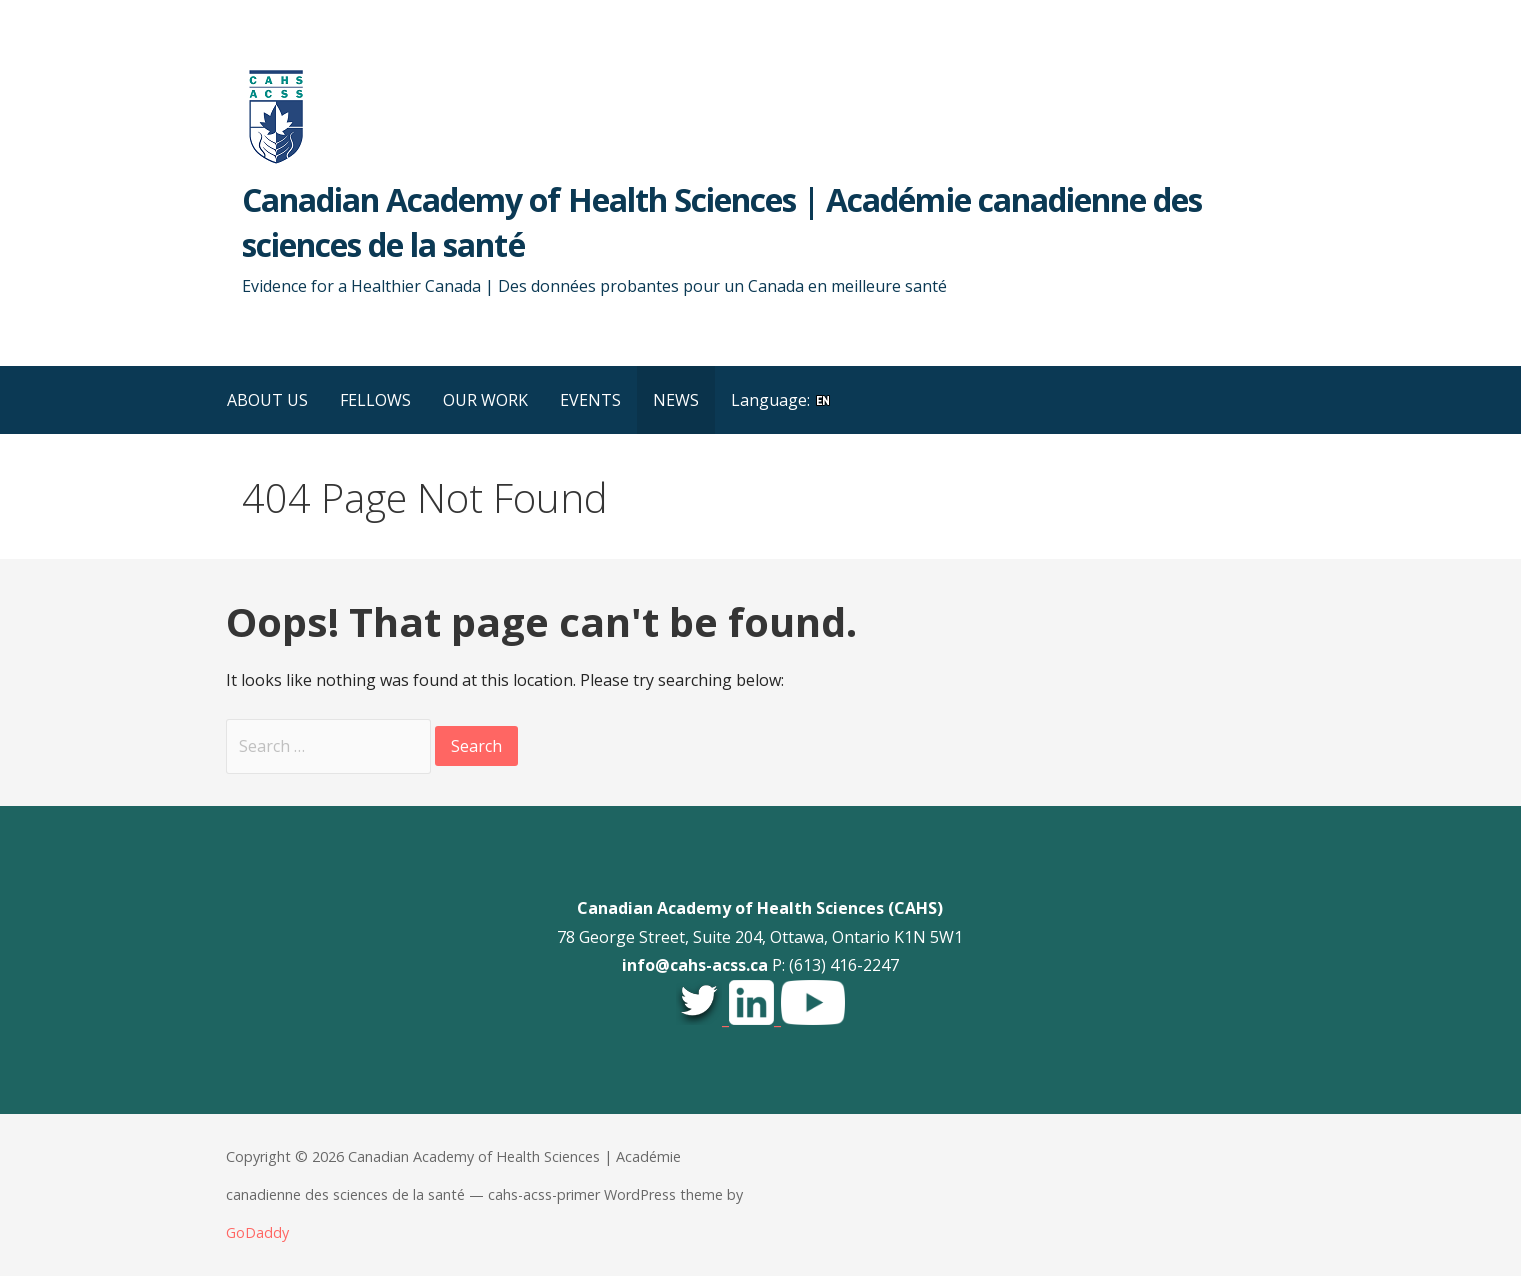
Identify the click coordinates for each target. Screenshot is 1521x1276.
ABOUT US (267, 400)
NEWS (676, 400)
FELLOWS (375, 400)
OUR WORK (485, 400)
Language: (781, 400)
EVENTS (590, 400)
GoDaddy (257, 1232)
